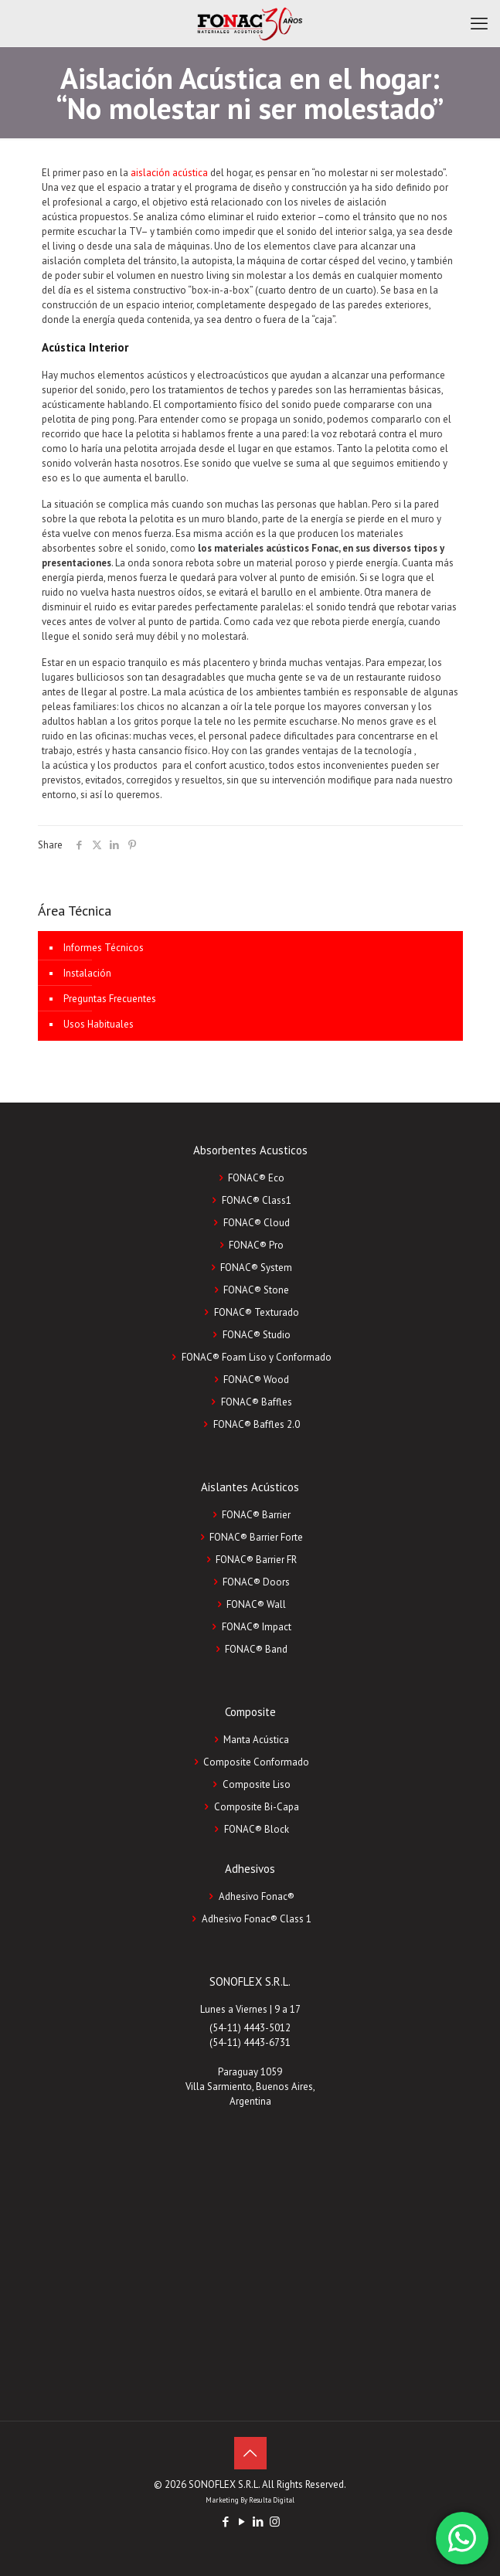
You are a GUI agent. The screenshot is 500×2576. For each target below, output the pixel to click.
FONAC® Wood (256, 1379)
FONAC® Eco (256, 1177)
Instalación (87, 973)
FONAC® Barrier (256, 1514)
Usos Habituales (98, 1024)
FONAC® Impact (256, 1626)
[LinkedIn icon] (258, 2521)
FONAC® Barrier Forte (256, 1537)
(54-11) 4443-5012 (250, 2027)
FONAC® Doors (256, 1582)
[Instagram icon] (275, 2521)
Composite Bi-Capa (256, 1806)
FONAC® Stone (256, 1289)
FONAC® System (256, 1267)
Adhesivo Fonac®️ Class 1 (256, 1918)
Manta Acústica (256, 1739)
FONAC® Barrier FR (256, 1559)
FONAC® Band (256, 1649)
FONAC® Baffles (256, 1402)
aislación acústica (169, 172)
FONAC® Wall (256, 1604)
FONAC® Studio (257, 1334)
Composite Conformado (256, 1762)
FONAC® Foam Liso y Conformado (257, 1357)
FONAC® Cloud (256, 1222)
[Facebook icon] (226, 2521)
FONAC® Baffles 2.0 (256, 1424)
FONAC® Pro (256, 1245)
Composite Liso (257, 1784)
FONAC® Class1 (256, 1200)
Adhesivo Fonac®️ (256, 1896)
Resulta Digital (271, 2500)
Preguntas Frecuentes (109, 998)
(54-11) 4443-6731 (250, 2042)
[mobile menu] (479, 23)
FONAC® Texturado (256, 1312)
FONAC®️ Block (256, 1829)
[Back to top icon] (250, 2453)
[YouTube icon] (242, 2521)
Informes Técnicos (103, 947)
